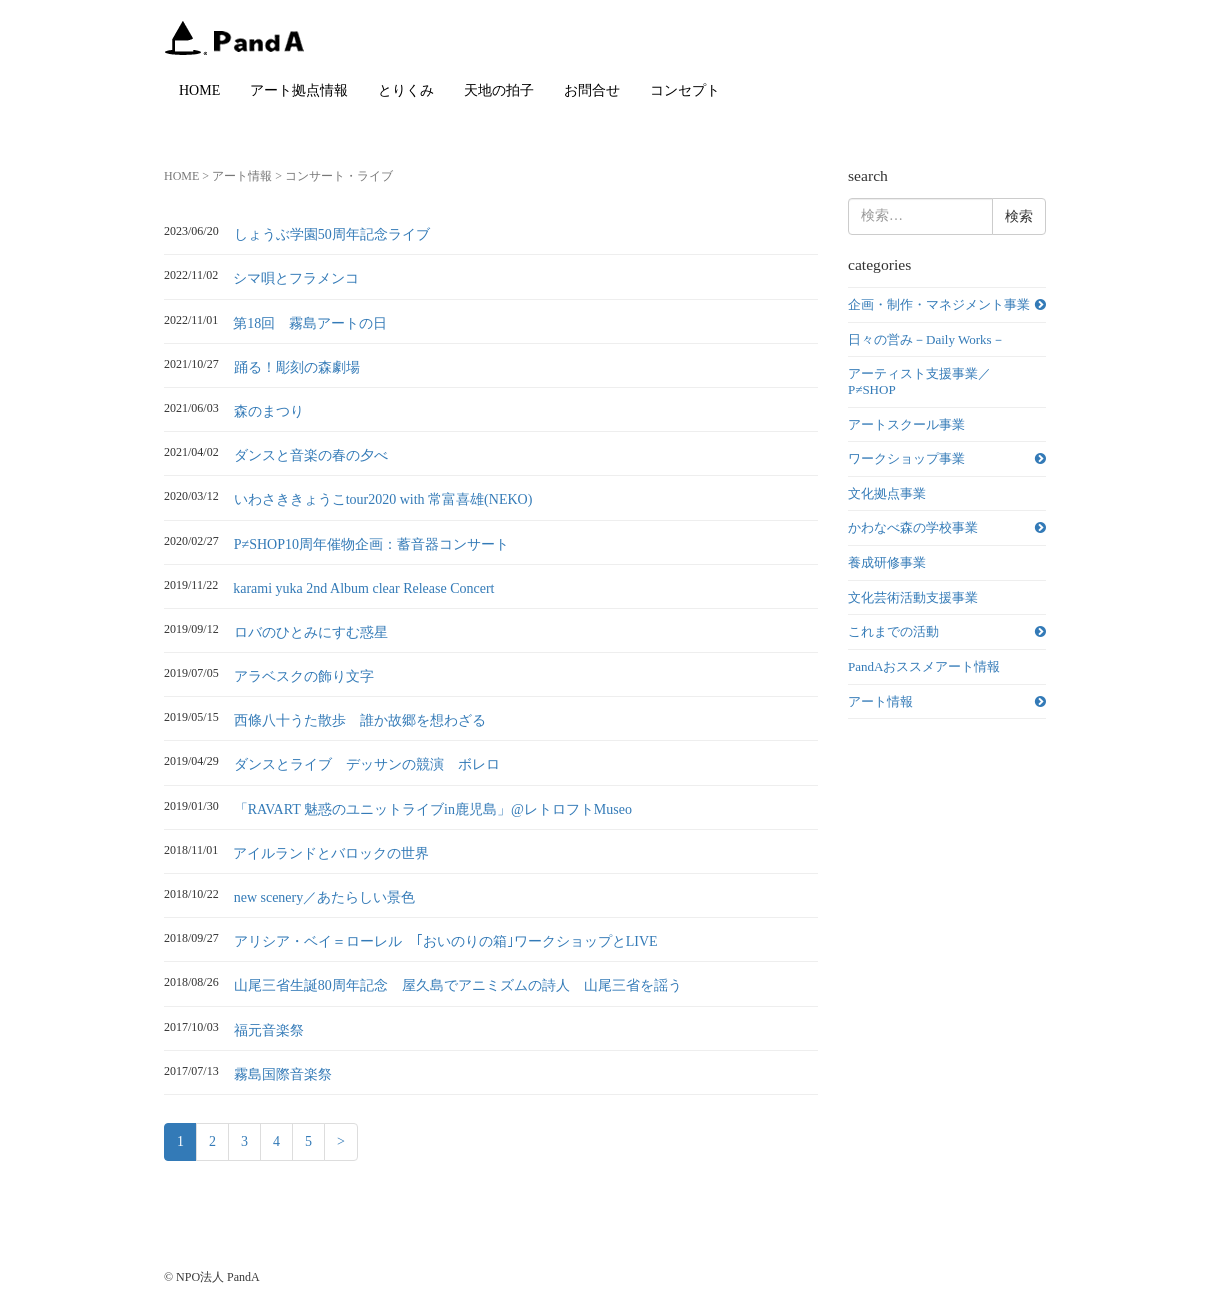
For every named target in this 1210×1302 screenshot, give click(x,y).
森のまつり (269, 411)
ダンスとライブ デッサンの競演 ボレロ (367, 764)
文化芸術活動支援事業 (913, 597)
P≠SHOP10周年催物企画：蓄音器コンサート (371, 544)
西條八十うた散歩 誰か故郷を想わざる (360, 720)
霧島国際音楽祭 (283, 1074)
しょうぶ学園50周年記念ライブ (332, 234)
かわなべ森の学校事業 (913, 527)
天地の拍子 (499, 90)
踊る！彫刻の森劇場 (297, 367)
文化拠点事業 (887, 493)
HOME (199, 90)
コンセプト (685, 90)
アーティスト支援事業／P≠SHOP (919, 381)
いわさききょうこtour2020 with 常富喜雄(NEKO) (383, 499)
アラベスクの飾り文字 (304, 676)
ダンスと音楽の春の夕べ (311, 455)
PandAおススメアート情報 (924, 666)
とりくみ (406, 90)
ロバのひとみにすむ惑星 (311, 632)
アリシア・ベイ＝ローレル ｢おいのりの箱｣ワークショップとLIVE (446, 941)
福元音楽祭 (269, 1030)
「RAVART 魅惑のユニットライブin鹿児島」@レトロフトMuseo (433, 809)
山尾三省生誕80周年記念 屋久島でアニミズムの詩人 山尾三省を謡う (458, 985)
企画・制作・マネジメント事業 (939, 304)
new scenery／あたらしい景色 (325, 897)
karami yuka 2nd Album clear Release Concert (363, 588)
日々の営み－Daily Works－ (926, 339)
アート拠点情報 (299, 90)
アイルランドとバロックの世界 (331, 853)
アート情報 (242, 176)
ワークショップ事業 (906, 458)
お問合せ (592, 90)
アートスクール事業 (906, 424)
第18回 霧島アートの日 (310, 323)
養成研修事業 (887, 562)
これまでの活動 (893, 631)
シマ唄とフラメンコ (296, 278)
